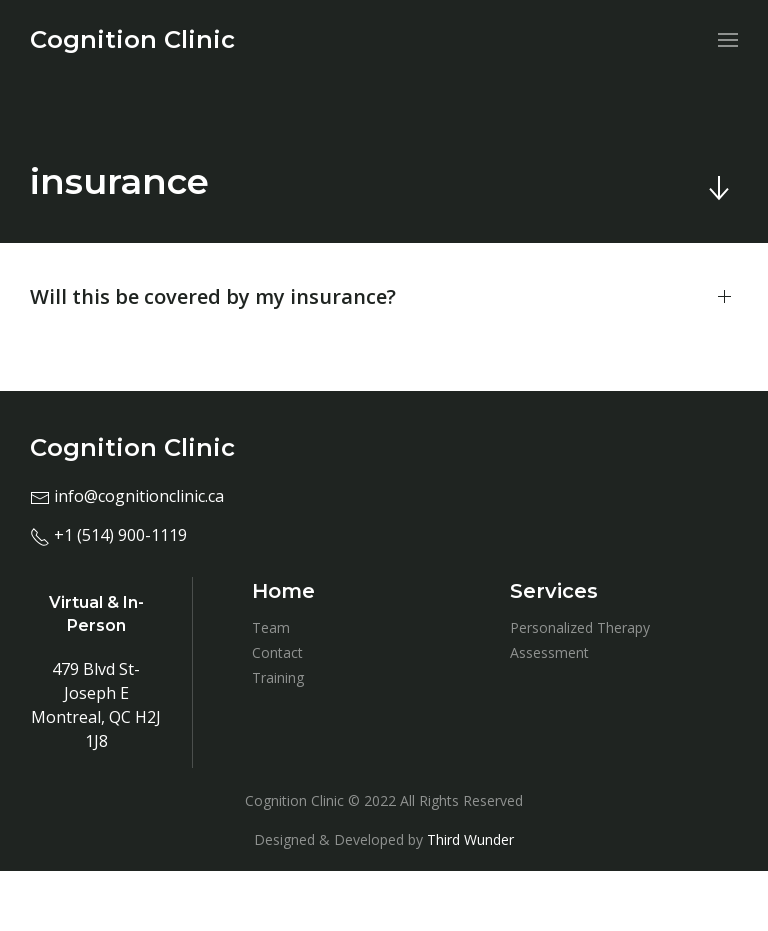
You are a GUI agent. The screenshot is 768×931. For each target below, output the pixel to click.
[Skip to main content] (718, 188)
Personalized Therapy (580, 627)
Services (554, 591)
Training (278, 677)
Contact (277, 652)
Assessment (549, 652)
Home (283, 591)
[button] (384, 297)
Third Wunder (470, 839)
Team (271, 627)
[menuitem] (132, 40)
